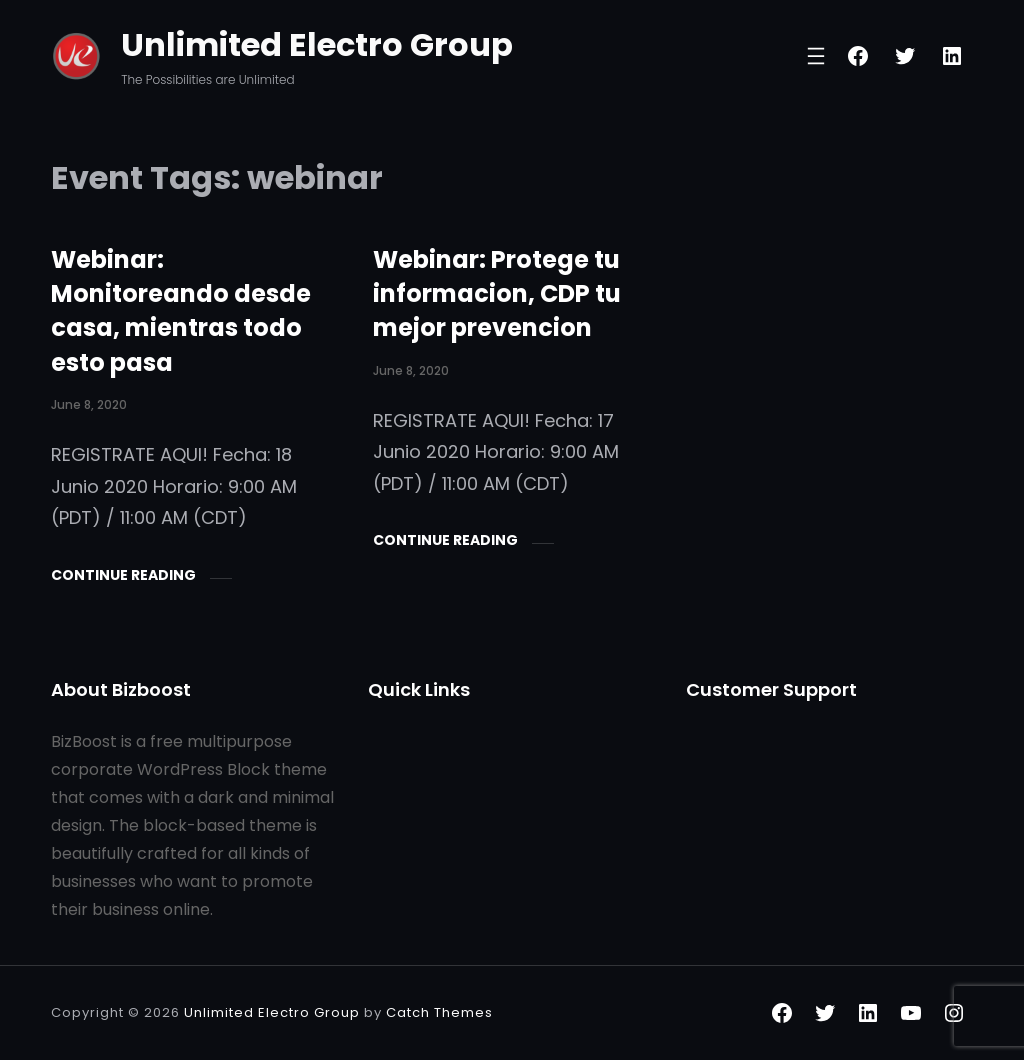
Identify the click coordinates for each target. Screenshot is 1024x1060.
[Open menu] (816, 56)
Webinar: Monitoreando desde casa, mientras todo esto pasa (181, 311)
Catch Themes (439, 1012)
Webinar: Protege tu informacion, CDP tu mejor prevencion (497, 294)
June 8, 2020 (89, 404)
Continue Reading (123, 575)
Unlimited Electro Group (317, 44)
